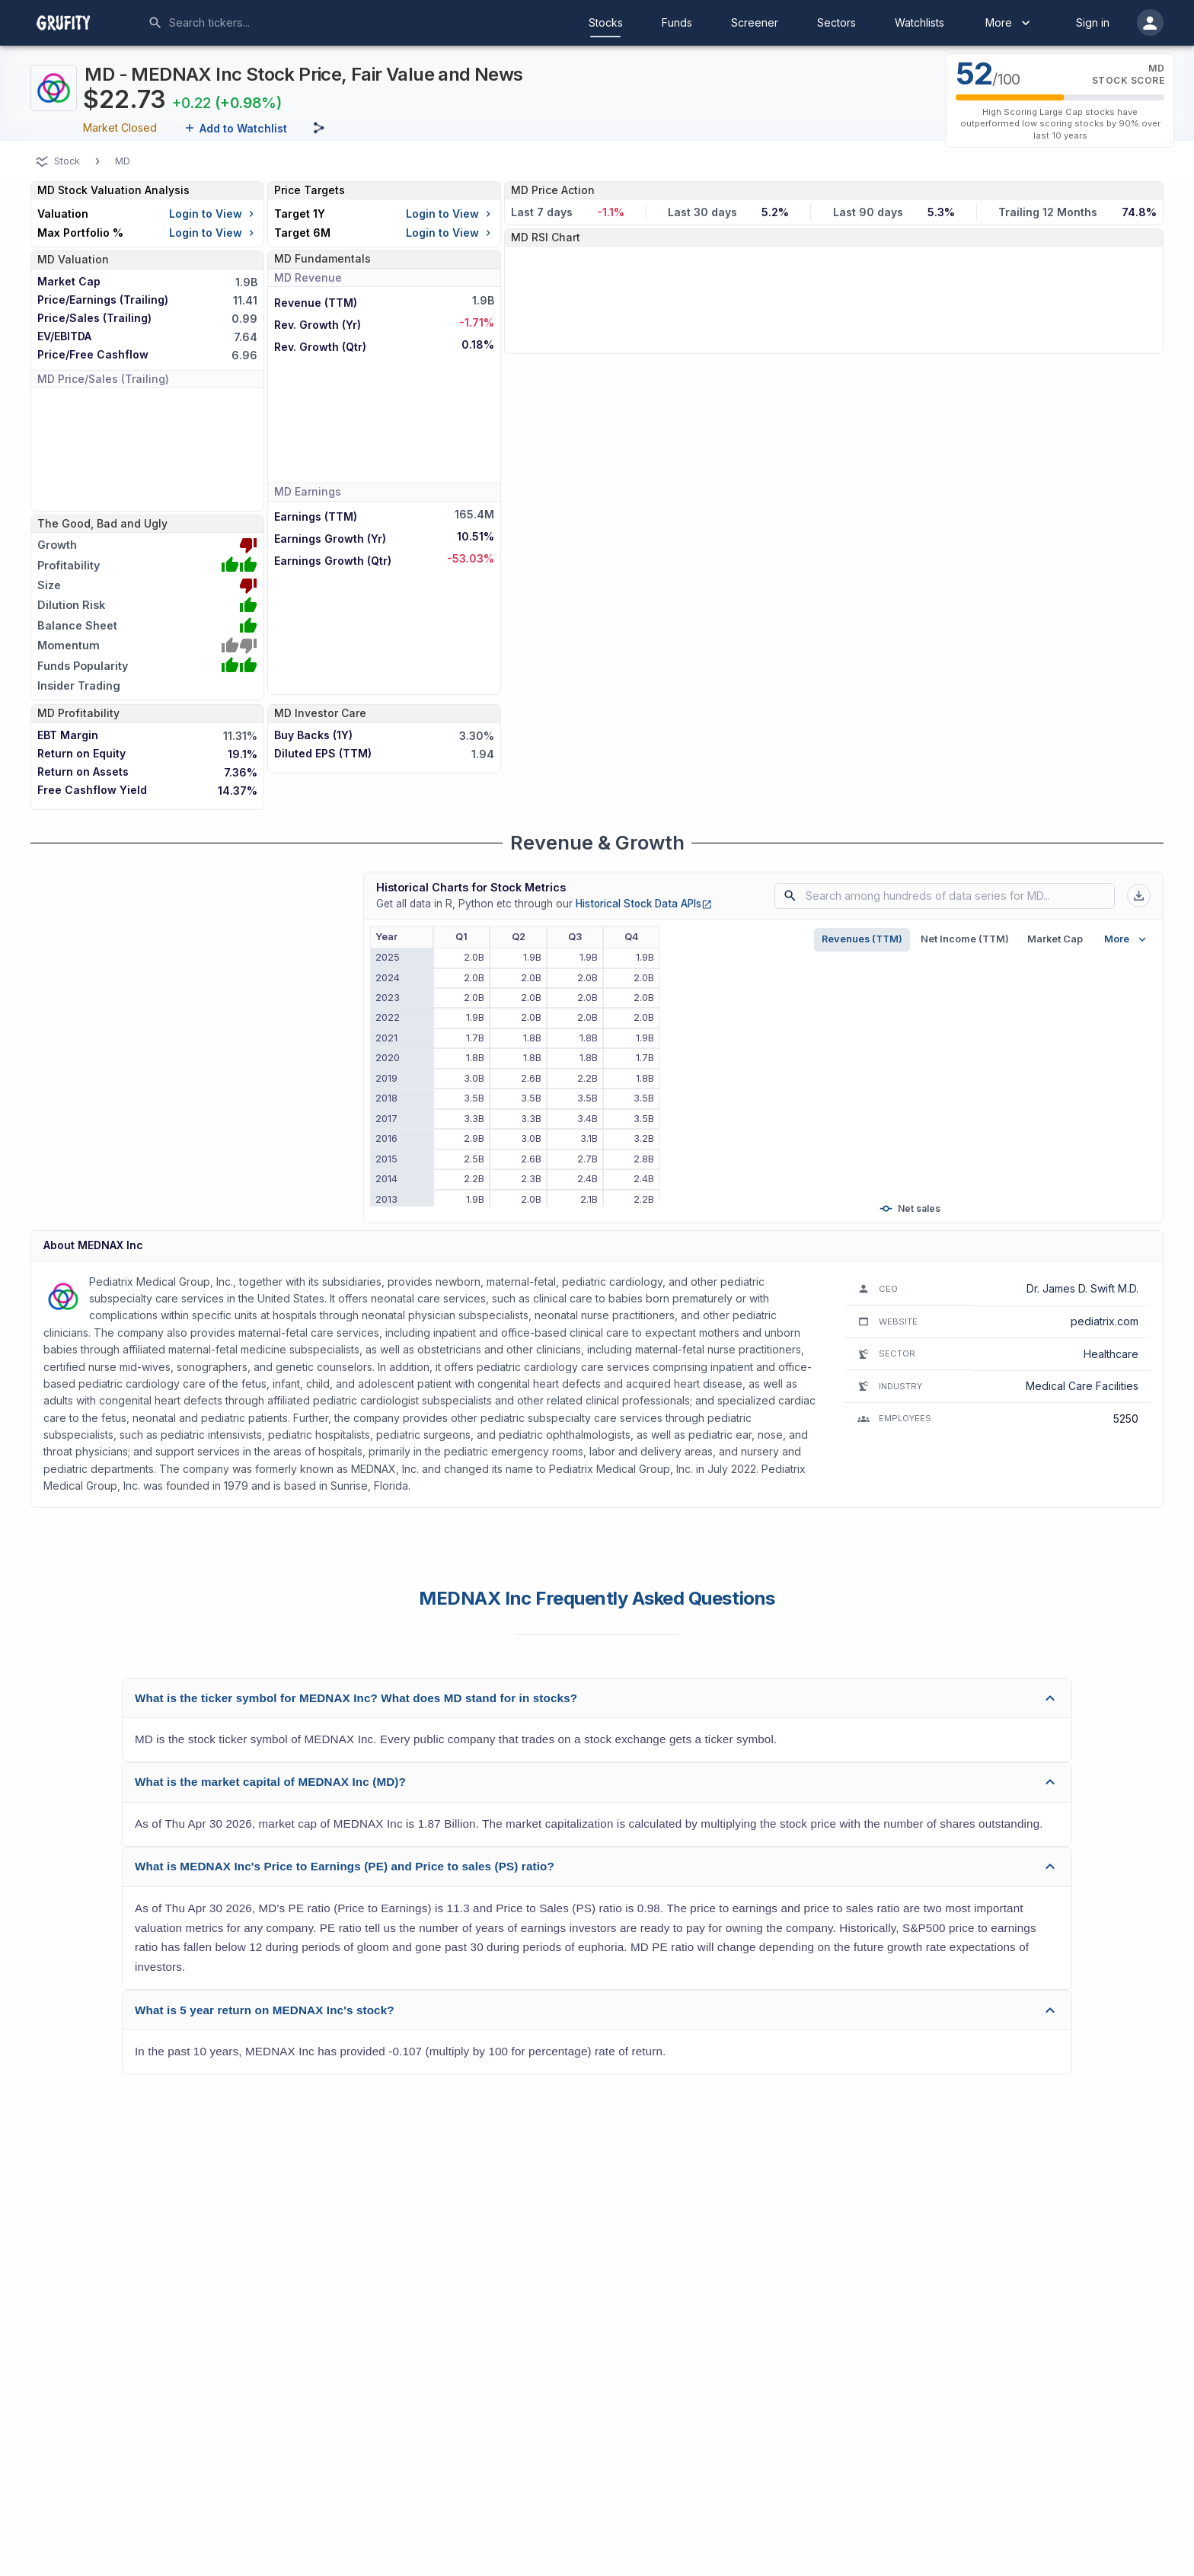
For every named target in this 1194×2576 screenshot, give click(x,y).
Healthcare (1111, 1353)
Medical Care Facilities (1082, 1385)
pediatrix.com (1104, 1321)
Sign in (1092, 22)
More (1009, 22)
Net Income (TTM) (965, 939)
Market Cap (1055, 939)
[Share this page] (319, 128)
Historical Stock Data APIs (644, 903)
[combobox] (282, 22)
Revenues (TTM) (862, 939)
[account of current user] (1150, 22)
